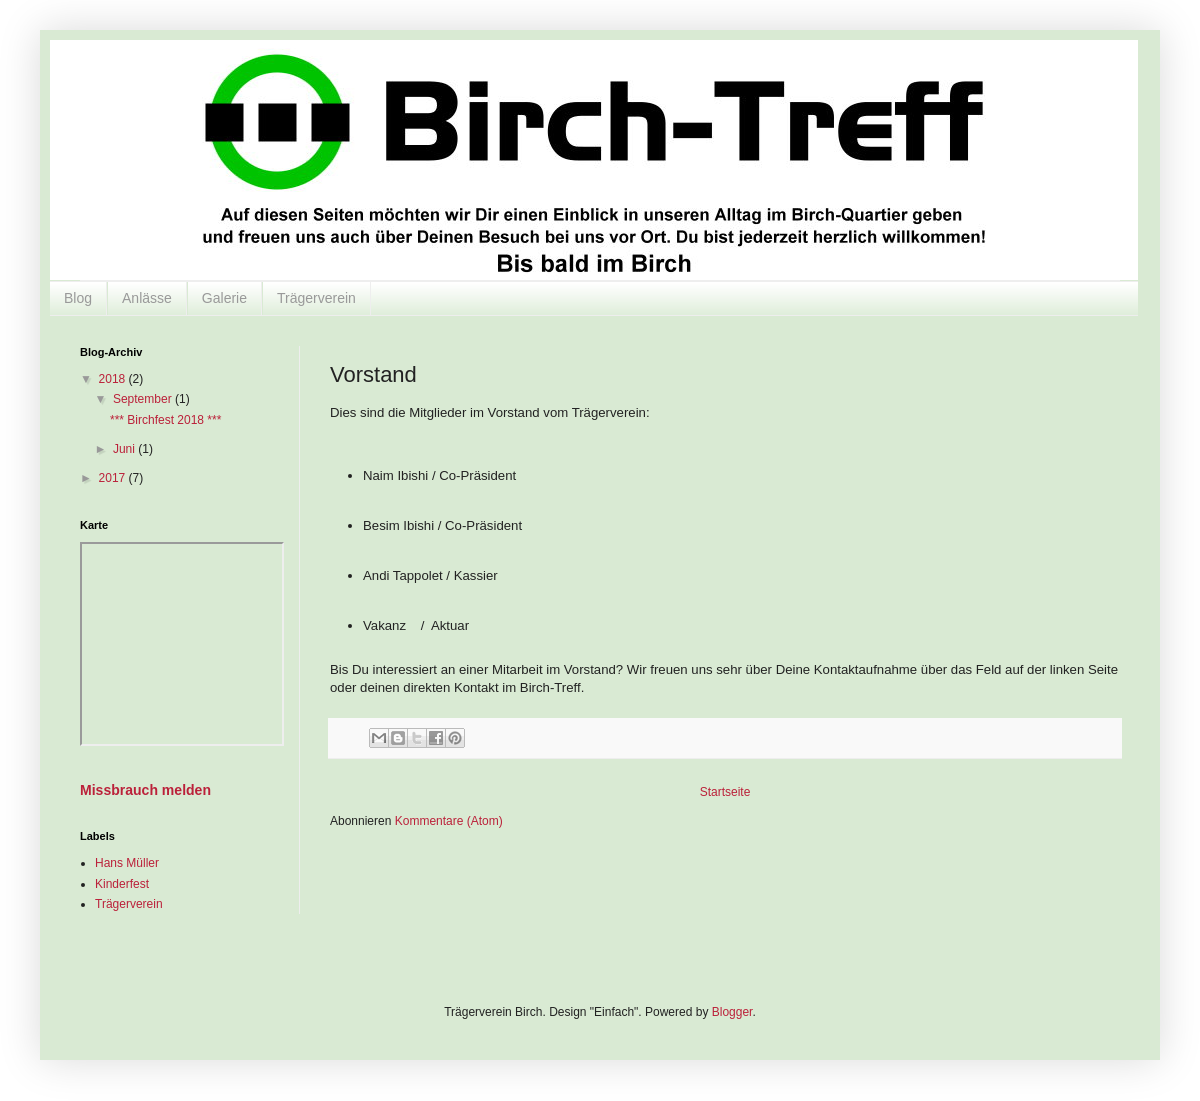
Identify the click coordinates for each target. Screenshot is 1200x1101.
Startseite (725, 792)
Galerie (224, 298)
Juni (125, 449)
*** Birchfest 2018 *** (165, 420)
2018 (114, 379)
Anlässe (147, 298)
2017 (114, 478)
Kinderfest (122, 884)
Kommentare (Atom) (449, 821)
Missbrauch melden (145, 790)
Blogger (732, 1012)
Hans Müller (127, 863)
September (144, 399)
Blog (78, 298)
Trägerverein (316, 298)
